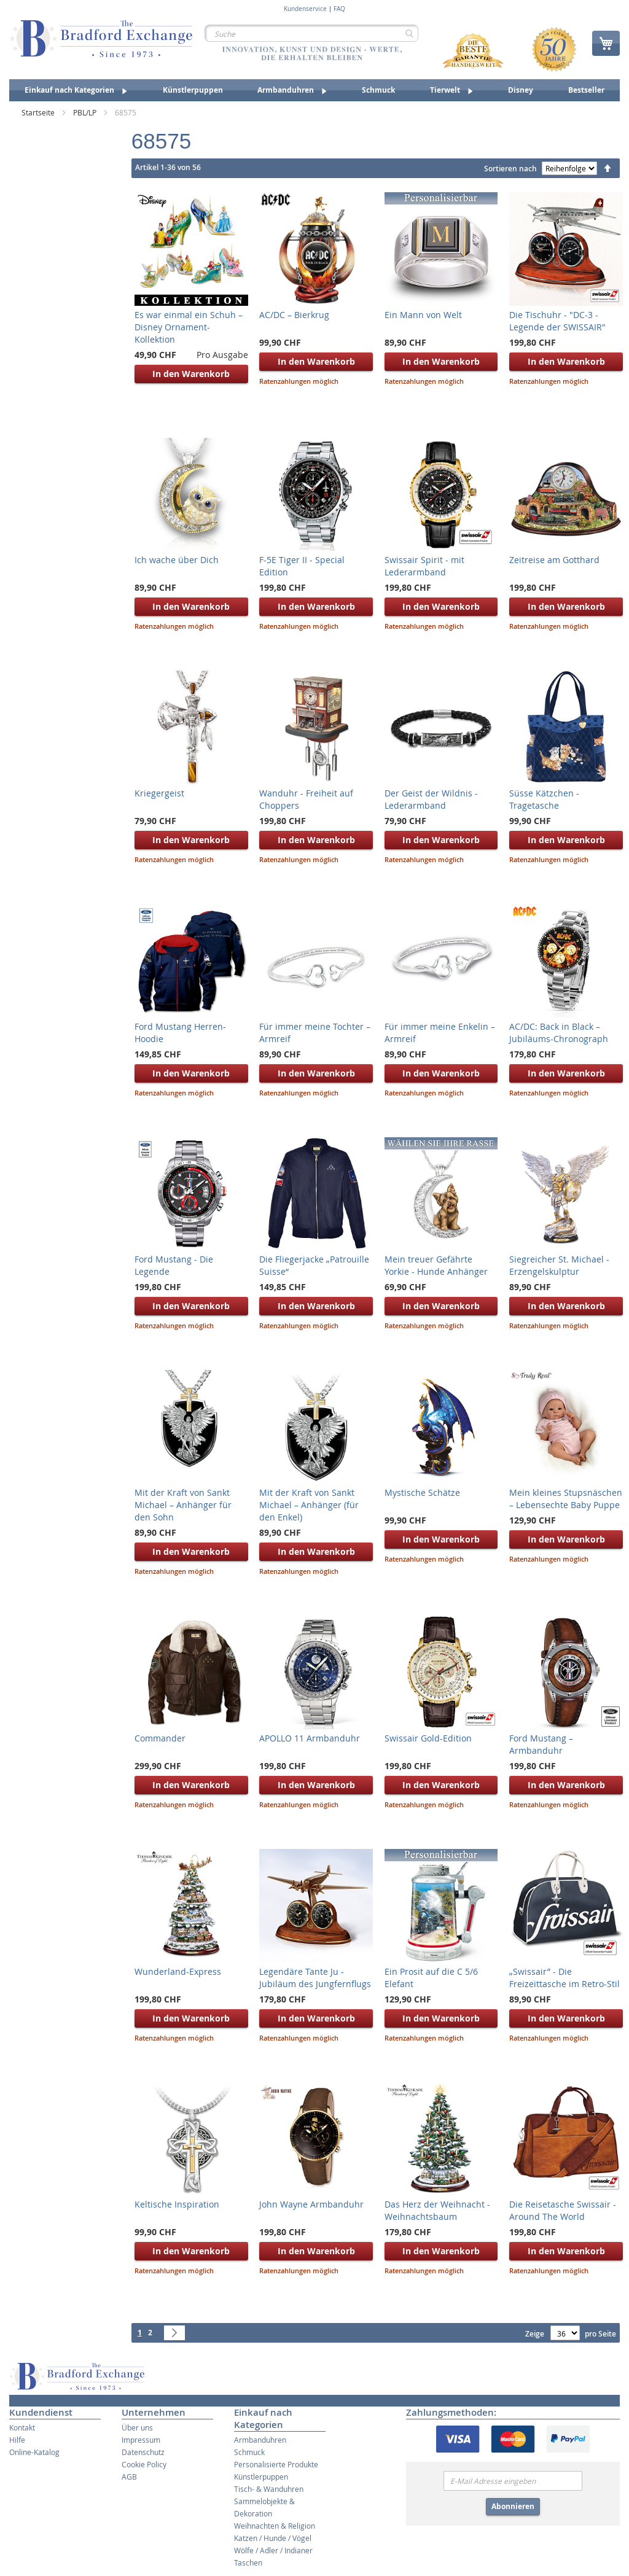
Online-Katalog (34, 2452)
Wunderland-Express (178, 1971)
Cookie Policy (144, 2464)
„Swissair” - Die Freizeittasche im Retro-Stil (564, 1978)
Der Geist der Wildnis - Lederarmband (431, 799)
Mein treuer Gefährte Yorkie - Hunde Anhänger (436, 1265)
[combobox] (311, 33)
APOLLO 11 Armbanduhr (309, 1738)
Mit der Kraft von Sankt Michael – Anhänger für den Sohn (183, 1505)
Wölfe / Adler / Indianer (273, 2550)
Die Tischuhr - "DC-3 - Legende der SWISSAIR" (557, 321)
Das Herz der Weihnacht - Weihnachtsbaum (437, 2210)
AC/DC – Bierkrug (294, 315)
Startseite (39, 112)
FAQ (339, 9)
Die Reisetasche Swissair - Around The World (562, 2210)
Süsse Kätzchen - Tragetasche (544, 799)
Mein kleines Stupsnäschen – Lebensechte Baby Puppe (565, 1499)
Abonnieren (512, 2506)
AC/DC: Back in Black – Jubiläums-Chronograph (558, 1033)
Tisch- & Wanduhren (268, 2489)
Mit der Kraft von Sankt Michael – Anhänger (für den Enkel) (309, 1505)
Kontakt (22, 2427)
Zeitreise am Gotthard (554, 560)
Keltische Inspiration (177, 2204)
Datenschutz (143, 2452)
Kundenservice (305, 9)
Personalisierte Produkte (276, 2464)
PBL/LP (85, 112)
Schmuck (249, 2452)
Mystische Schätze (422, 1492)
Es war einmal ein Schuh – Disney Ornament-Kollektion (189, 327)
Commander (160, 1738)
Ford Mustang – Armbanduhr (541, 1744)
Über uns (137, 2427)
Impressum (141, 2440)
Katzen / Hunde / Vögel (272, 2538)
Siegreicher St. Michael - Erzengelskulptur (559, 1265)
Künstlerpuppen (261, 2476)
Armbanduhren (260, 2440)
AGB (129, 2476)
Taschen (248, 2562)
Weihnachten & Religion (274, 2526)
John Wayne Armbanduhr (311, 2204)
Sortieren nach (510, 168)
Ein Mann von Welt (423, 315)
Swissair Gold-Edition (428, 1738)
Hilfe (17, 2440)
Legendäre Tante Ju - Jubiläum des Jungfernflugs (315, 1978)
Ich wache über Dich (177, 560)
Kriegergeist (159, 793)
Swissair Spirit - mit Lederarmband (424, 566)
